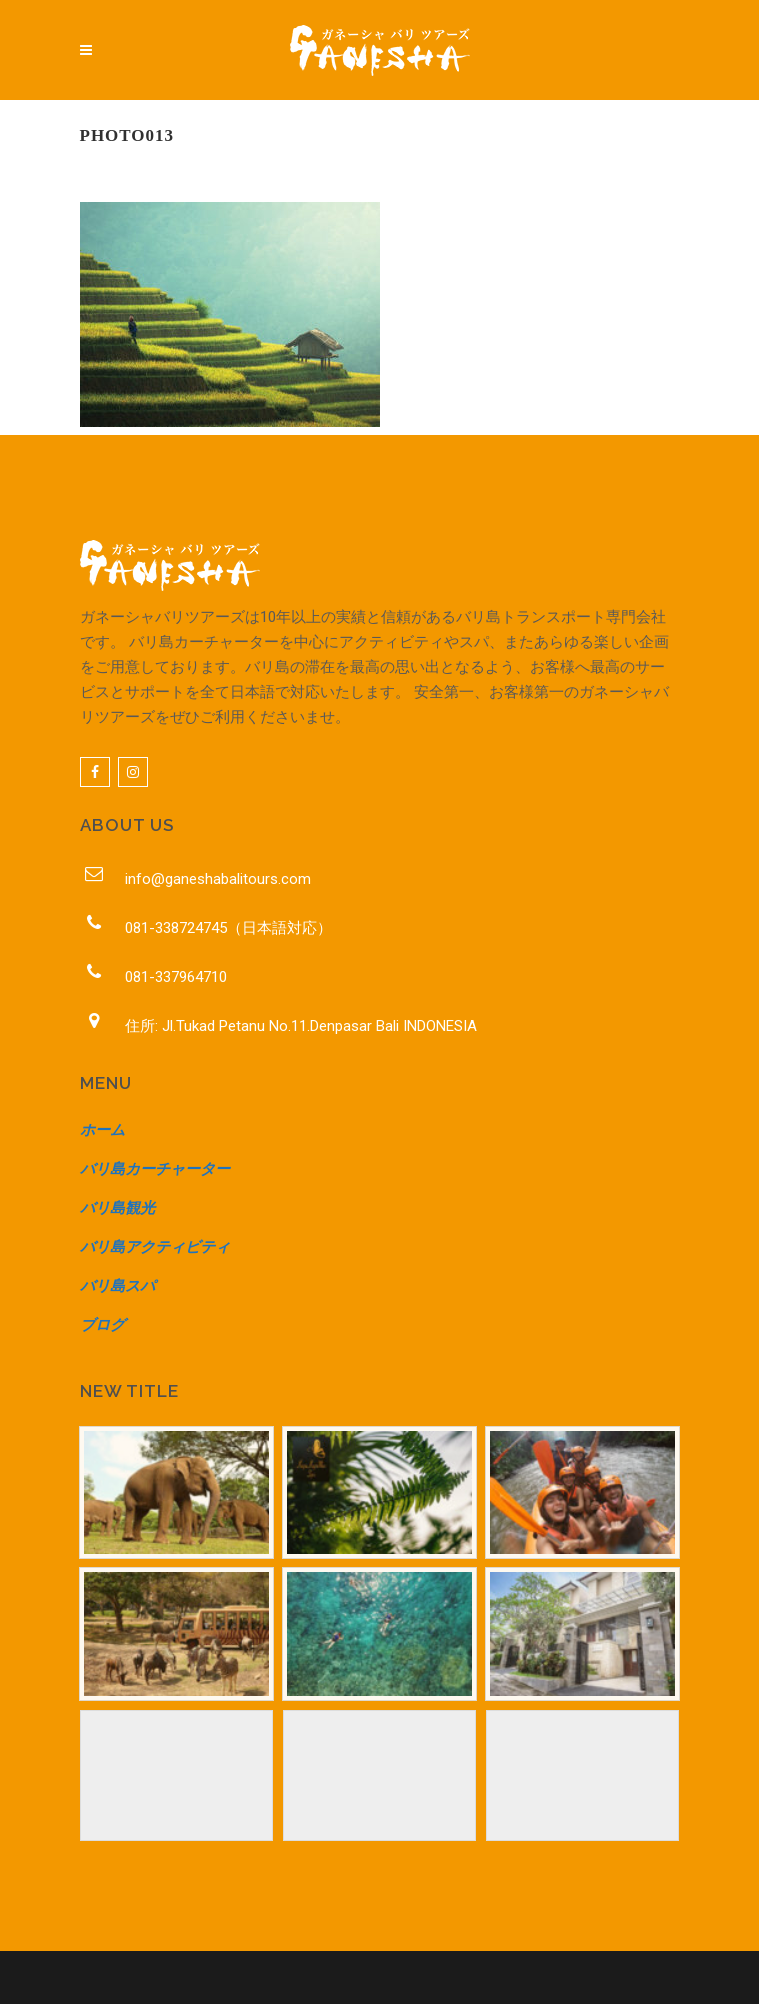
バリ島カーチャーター (155, 1169)
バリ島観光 (117, 1208)
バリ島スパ (117, 1286)
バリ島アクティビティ (155, 1247)
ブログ (102, 1325)
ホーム (102, 1130)
